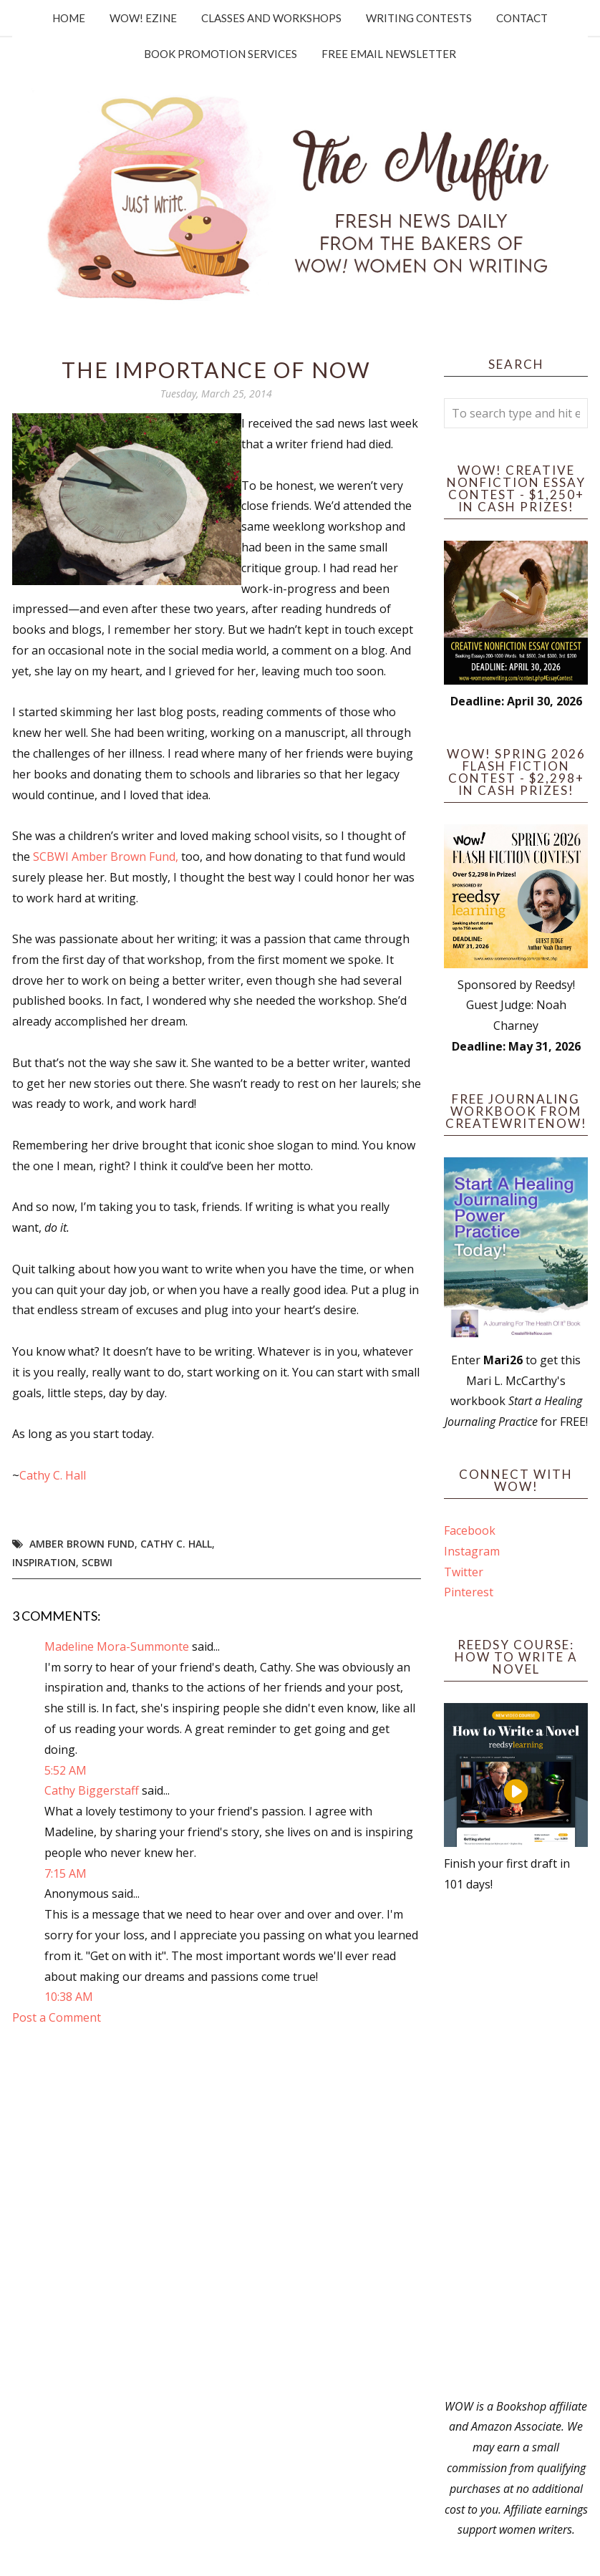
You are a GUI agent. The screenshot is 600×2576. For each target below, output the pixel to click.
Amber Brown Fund (82, 1543)
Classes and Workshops (271, 17)
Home (68, 17)
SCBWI (97, 1562)
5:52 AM (65, 1770)
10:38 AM (68, 1997)
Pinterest (468, 1592)
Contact (522, 17)
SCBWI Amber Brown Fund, (105, 856)
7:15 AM (65, 1873)
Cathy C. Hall (52, 1475)
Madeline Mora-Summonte (116, 1646)
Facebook (469, 1530)
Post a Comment (56, 2017)
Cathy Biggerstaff (91, 1790)
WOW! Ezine (143, 17)
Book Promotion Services (220, 53)
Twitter (463, 1572)
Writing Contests (419, 17)
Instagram (472, 1551)
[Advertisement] (516, 2145)
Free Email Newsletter (388, 53)
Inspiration (44, 1562)
